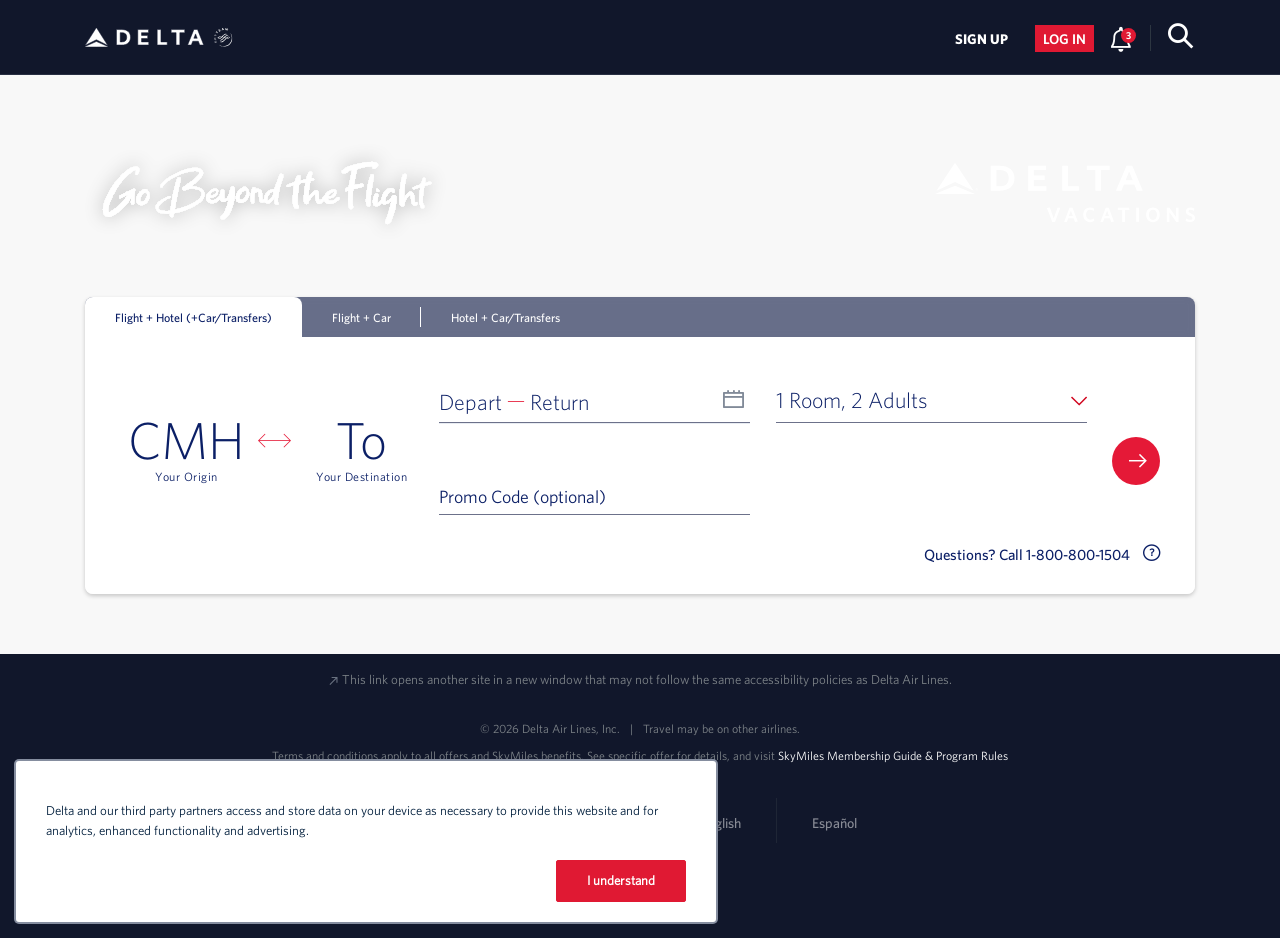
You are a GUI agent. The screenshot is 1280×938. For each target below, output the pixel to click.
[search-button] (1180, 39)
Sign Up (981, 39)
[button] (594, 400)
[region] (366, 841)
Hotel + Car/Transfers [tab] (505, 317)
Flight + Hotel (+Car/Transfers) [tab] (193, 317)
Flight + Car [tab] (361, 317)
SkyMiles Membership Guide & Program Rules (893, 755)
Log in (1064, 39)
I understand (621, 880)
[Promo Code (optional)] (594, 496)
